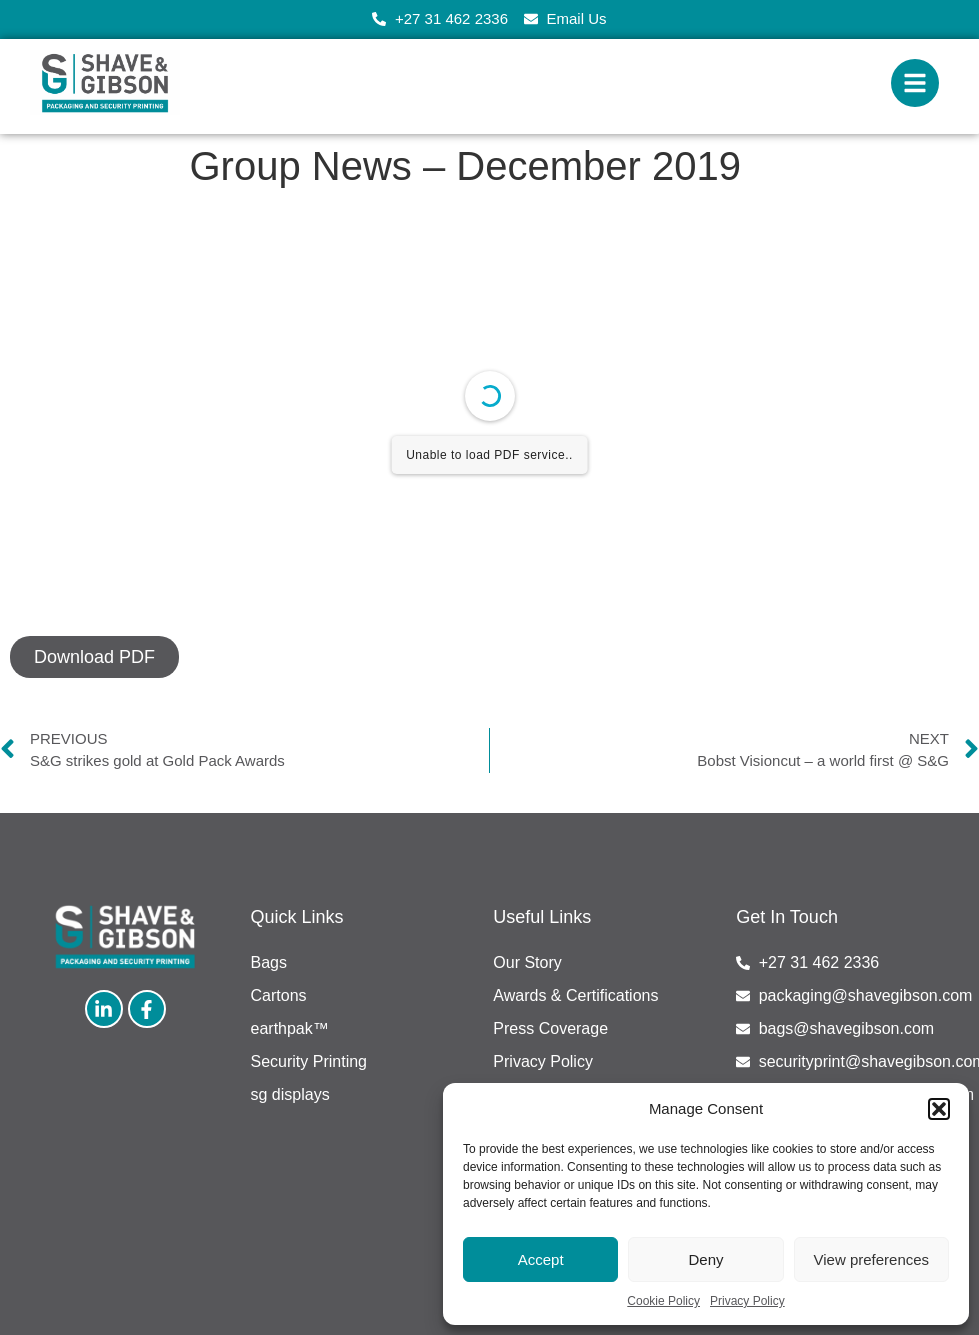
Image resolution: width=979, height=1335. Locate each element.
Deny (705, 1259)
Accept (541, 1259)
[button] (939, 1109)
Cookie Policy (663, 1301)
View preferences (872, 1259)
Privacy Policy (747, 1301)
